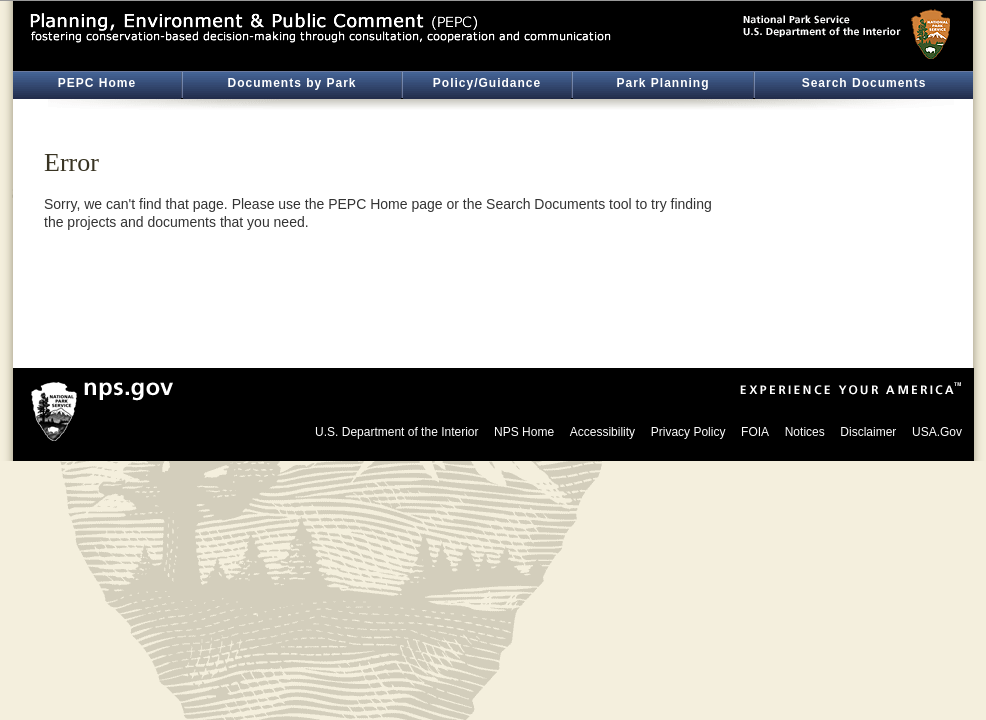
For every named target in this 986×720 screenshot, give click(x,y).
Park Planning (662, 83)
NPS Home (524, 432)
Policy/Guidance (487, 83)
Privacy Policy (688, 432)
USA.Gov (937, 432)
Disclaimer (868, 432)
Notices (805, 432)
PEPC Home (97, 83)
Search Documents (864, 83)
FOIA (755, 432)
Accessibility (602, 432)
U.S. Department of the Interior (396, 432)
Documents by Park (291, 83)
